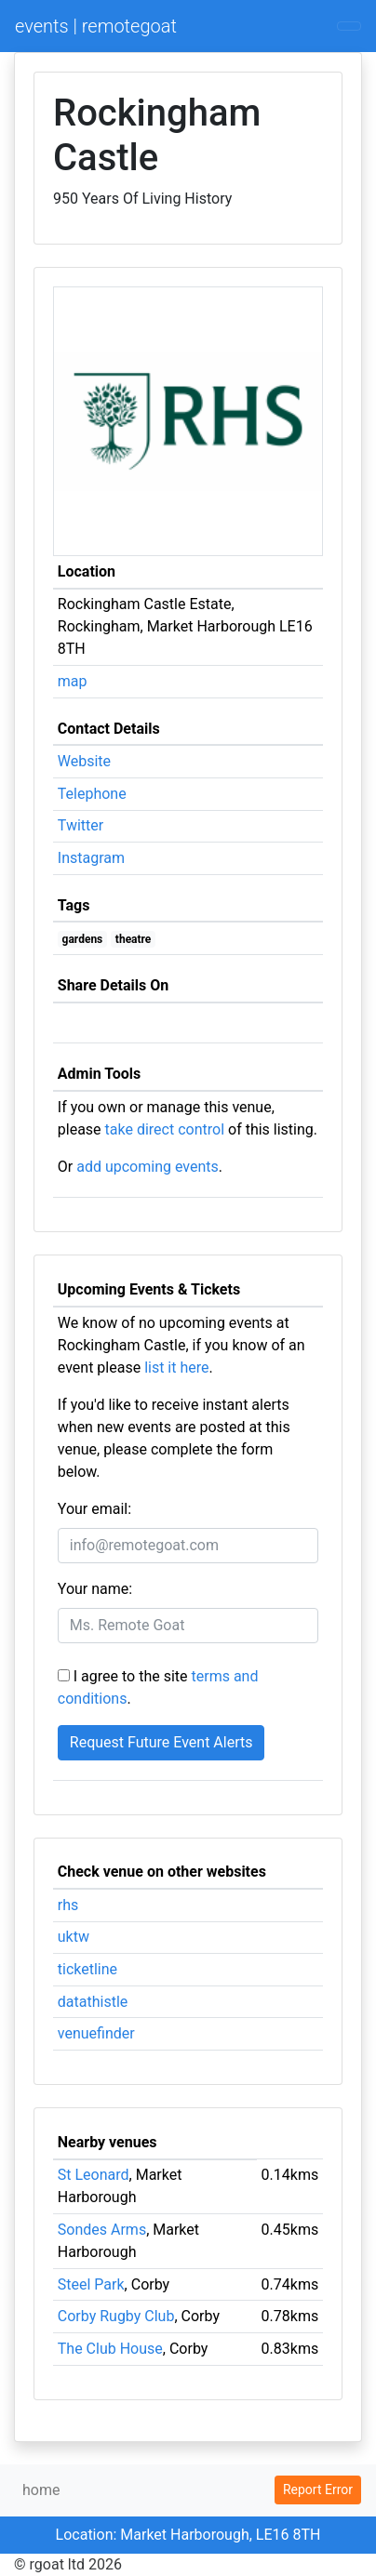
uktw (73, 1936)
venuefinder (96, 2033)
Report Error (318, 2489)
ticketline (87, 1969)
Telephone (92, 794)
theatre (133, 939)
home (41, 2490)
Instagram (91, 858)
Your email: (94, 1509)
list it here (176, 1367)
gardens (82, 939)
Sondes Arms (102, 2229)
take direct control (164, 1129)
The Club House (110, 2348)
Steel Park (91, 2284)
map (72, 681)
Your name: (95, 1589)
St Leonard (93, 2175)
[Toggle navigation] (349, 26)
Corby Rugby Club (116, 2316)
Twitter (80, 825)
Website (84, 761)
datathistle (93, 2002)
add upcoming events (147, 1166)
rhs (68, 1905)
